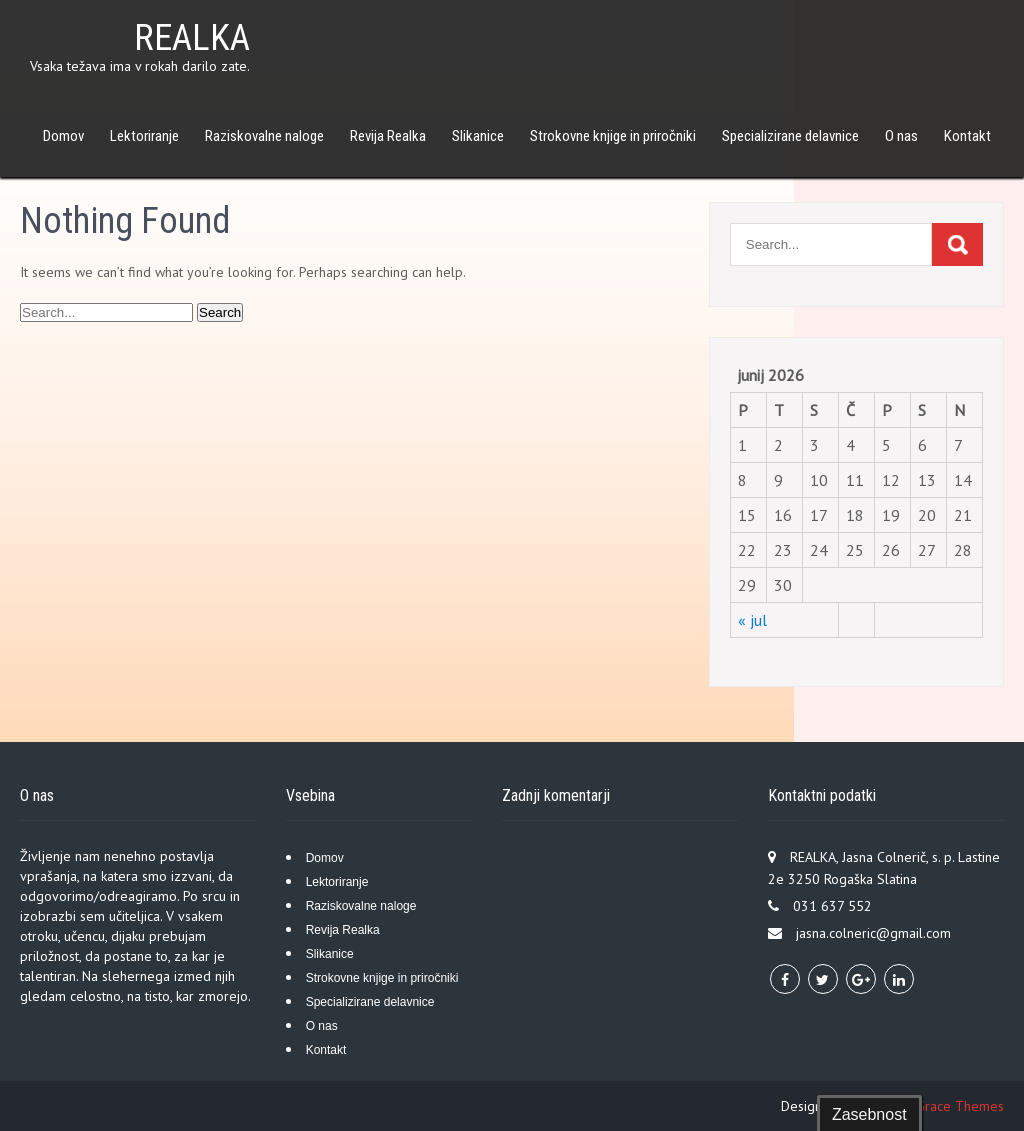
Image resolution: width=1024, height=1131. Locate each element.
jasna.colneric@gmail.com (873, 933)
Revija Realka (388, 136)
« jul (752, 620)
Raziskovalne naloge (264, 136)
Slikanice (478, 136)
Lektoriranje (144, 136)
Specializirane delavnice (790, 136)
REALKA (192, 38)
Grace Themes (960, 1106)
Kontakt (967, 136)
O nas (901, 136)
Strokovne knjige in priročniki (613, 136)
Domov (63, 136)
